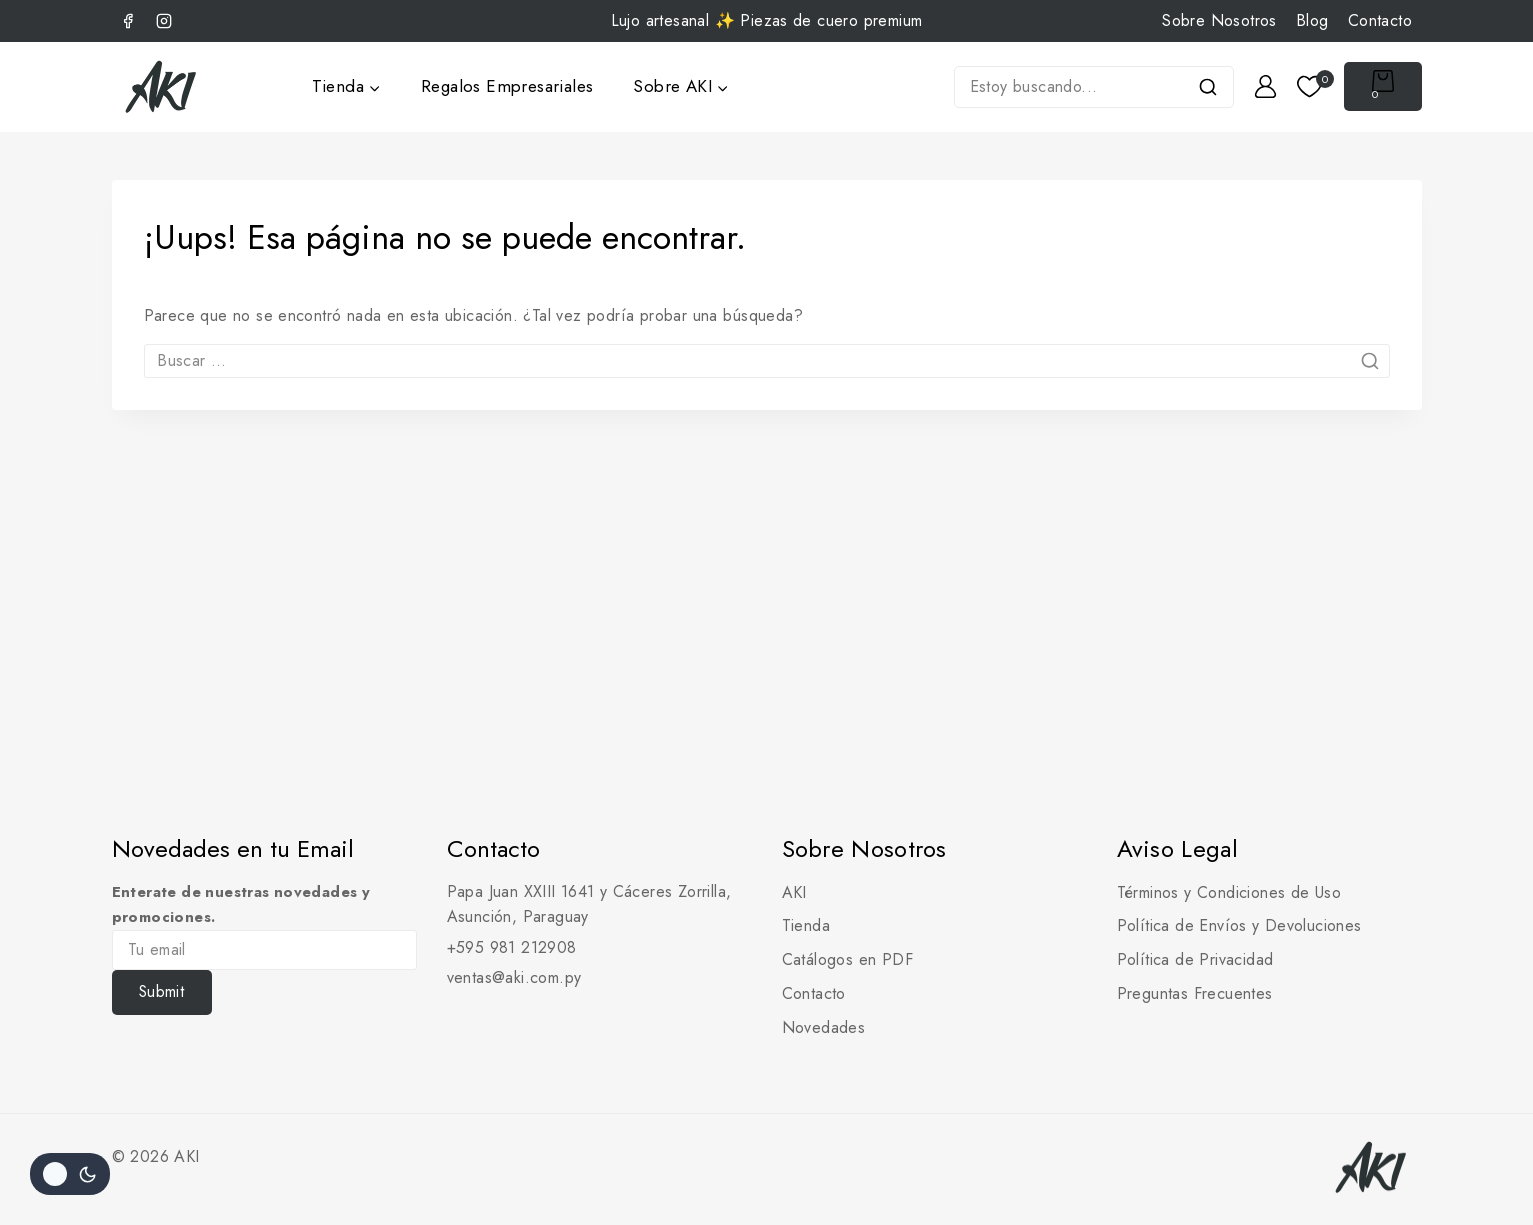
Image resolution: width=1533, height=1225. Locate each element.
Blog (1312, 20)
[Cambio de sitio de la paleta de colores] (70, 1174)
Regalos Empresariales (507, 86)
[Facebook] (128, 21)
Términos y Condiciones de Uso (1229, 892)
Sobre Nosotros (1219, 20)
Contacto (1380, 20)
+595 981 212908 (512, 947)
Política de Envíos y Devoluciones (1239, 925)
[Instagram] (164, 21)
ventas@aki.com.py (514, 977)
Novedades (824, 1027)
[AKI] (162, 86)
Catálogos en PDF (847, 959)
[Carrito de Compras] (1383, 87)
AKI (794, 892)
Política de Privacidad (1195, 959)
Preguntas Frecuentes (1195, 993)
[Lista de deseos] (1310, 86)
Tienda (806, 925)
